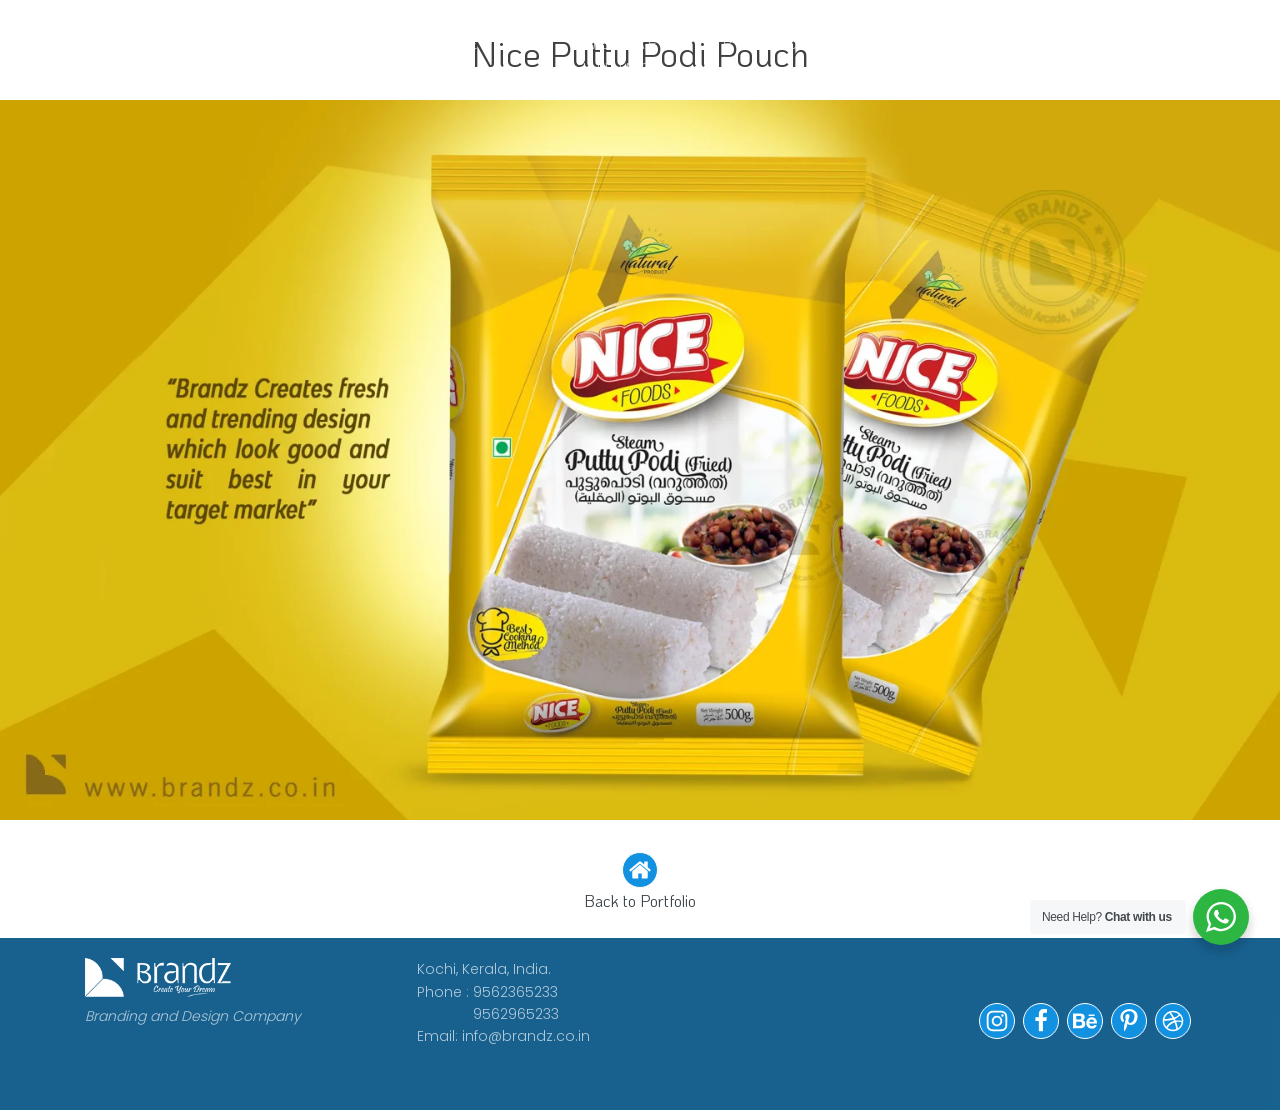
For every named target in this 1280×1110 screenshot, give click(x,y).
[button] (640, 883)
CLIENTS (477, 42)
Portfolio (778, 42)
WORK (277, 42)
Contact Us (918, 55)
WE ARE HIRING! (621, 55)
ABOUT (371, 42)
